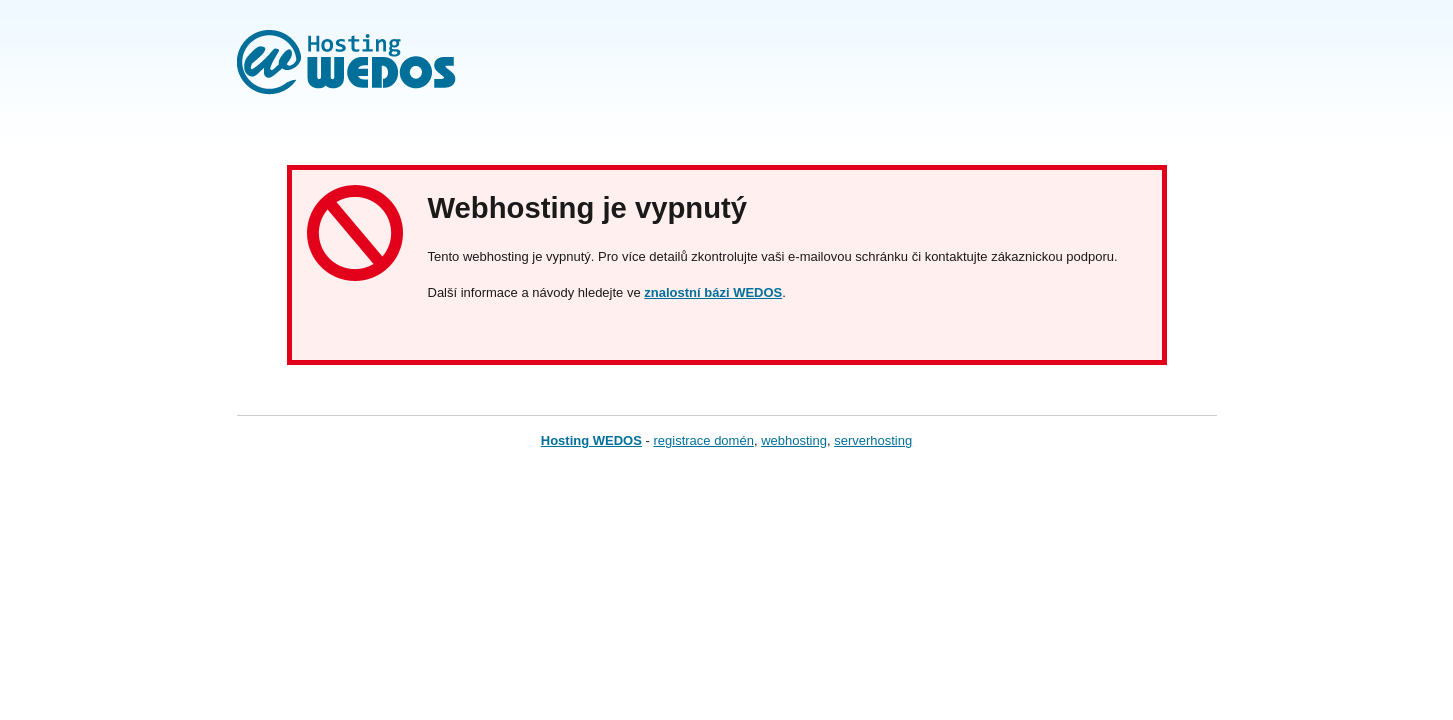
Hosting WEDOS (591, 440)
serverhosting (873, 440)
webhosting (794, 440)
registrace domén (703, 440)
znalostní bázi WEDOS (713, 292)
